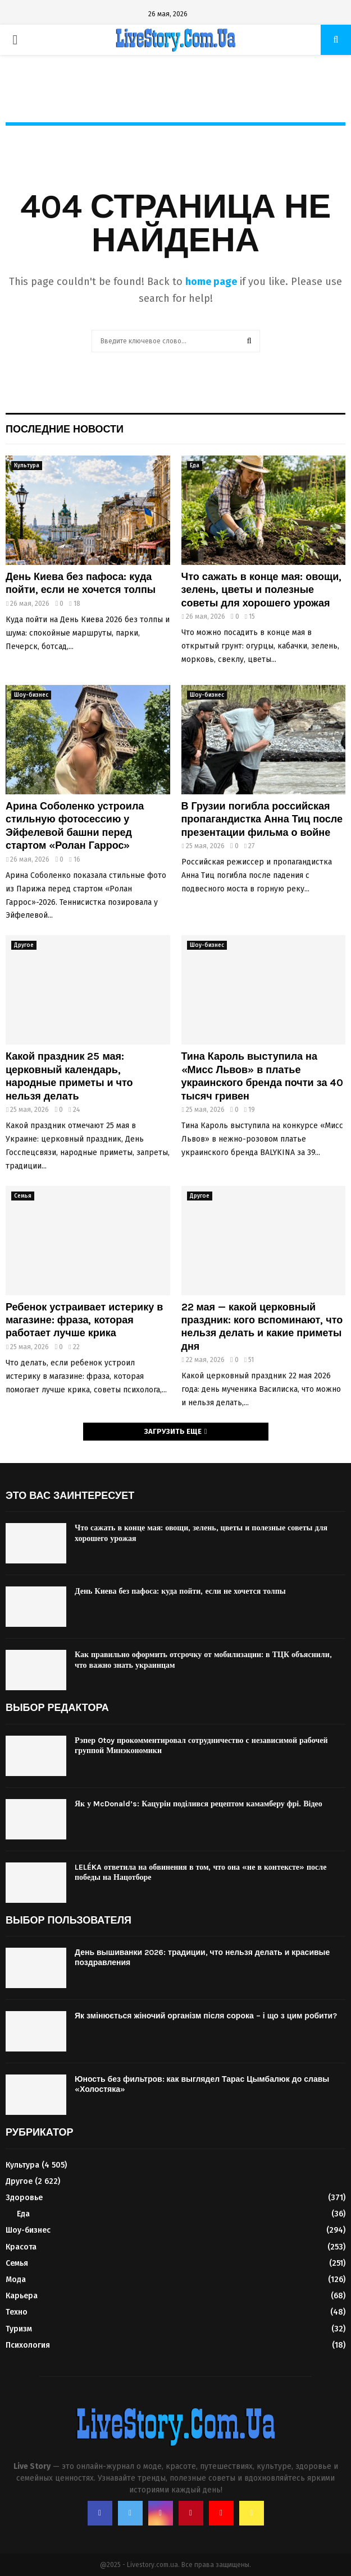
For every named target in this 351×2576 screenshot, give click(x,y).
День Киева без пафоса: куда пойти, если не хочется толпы (81, 583)
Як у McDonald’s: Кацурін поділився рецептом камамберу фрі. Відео (198, 1804)
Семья (22, 1196)
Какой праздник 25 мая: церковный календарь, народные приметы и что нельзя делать (69, 1076)
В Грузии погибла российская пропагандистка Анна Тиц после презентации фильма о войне (262, 819)
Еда (194, 465)
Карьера (22, 2296)
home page (211, 281)
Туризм (19, 2329)
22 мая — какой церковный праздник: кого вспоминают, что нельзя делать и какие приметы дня (262, 1327)
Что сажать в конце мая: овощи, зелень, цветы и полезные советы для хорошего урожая (261, 590)
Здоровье (24, 2197)
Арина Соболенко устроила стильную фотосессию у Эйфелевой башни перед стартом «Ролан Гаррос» (75, 826)
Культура (26, 465)
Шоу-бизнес (31, 695)
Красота (21, 2247)
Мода (16, 2279)
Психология (28, 2345)
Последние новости (65, 429)
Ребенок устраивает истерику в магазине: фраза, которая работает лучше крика (84, 1320)
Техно (17, 2312)
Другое (24, 945)
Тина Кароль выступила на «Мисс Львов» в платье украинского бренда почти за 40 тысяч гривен (262, 1076)
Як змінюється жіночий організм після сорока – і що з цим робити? (206, 2016)
